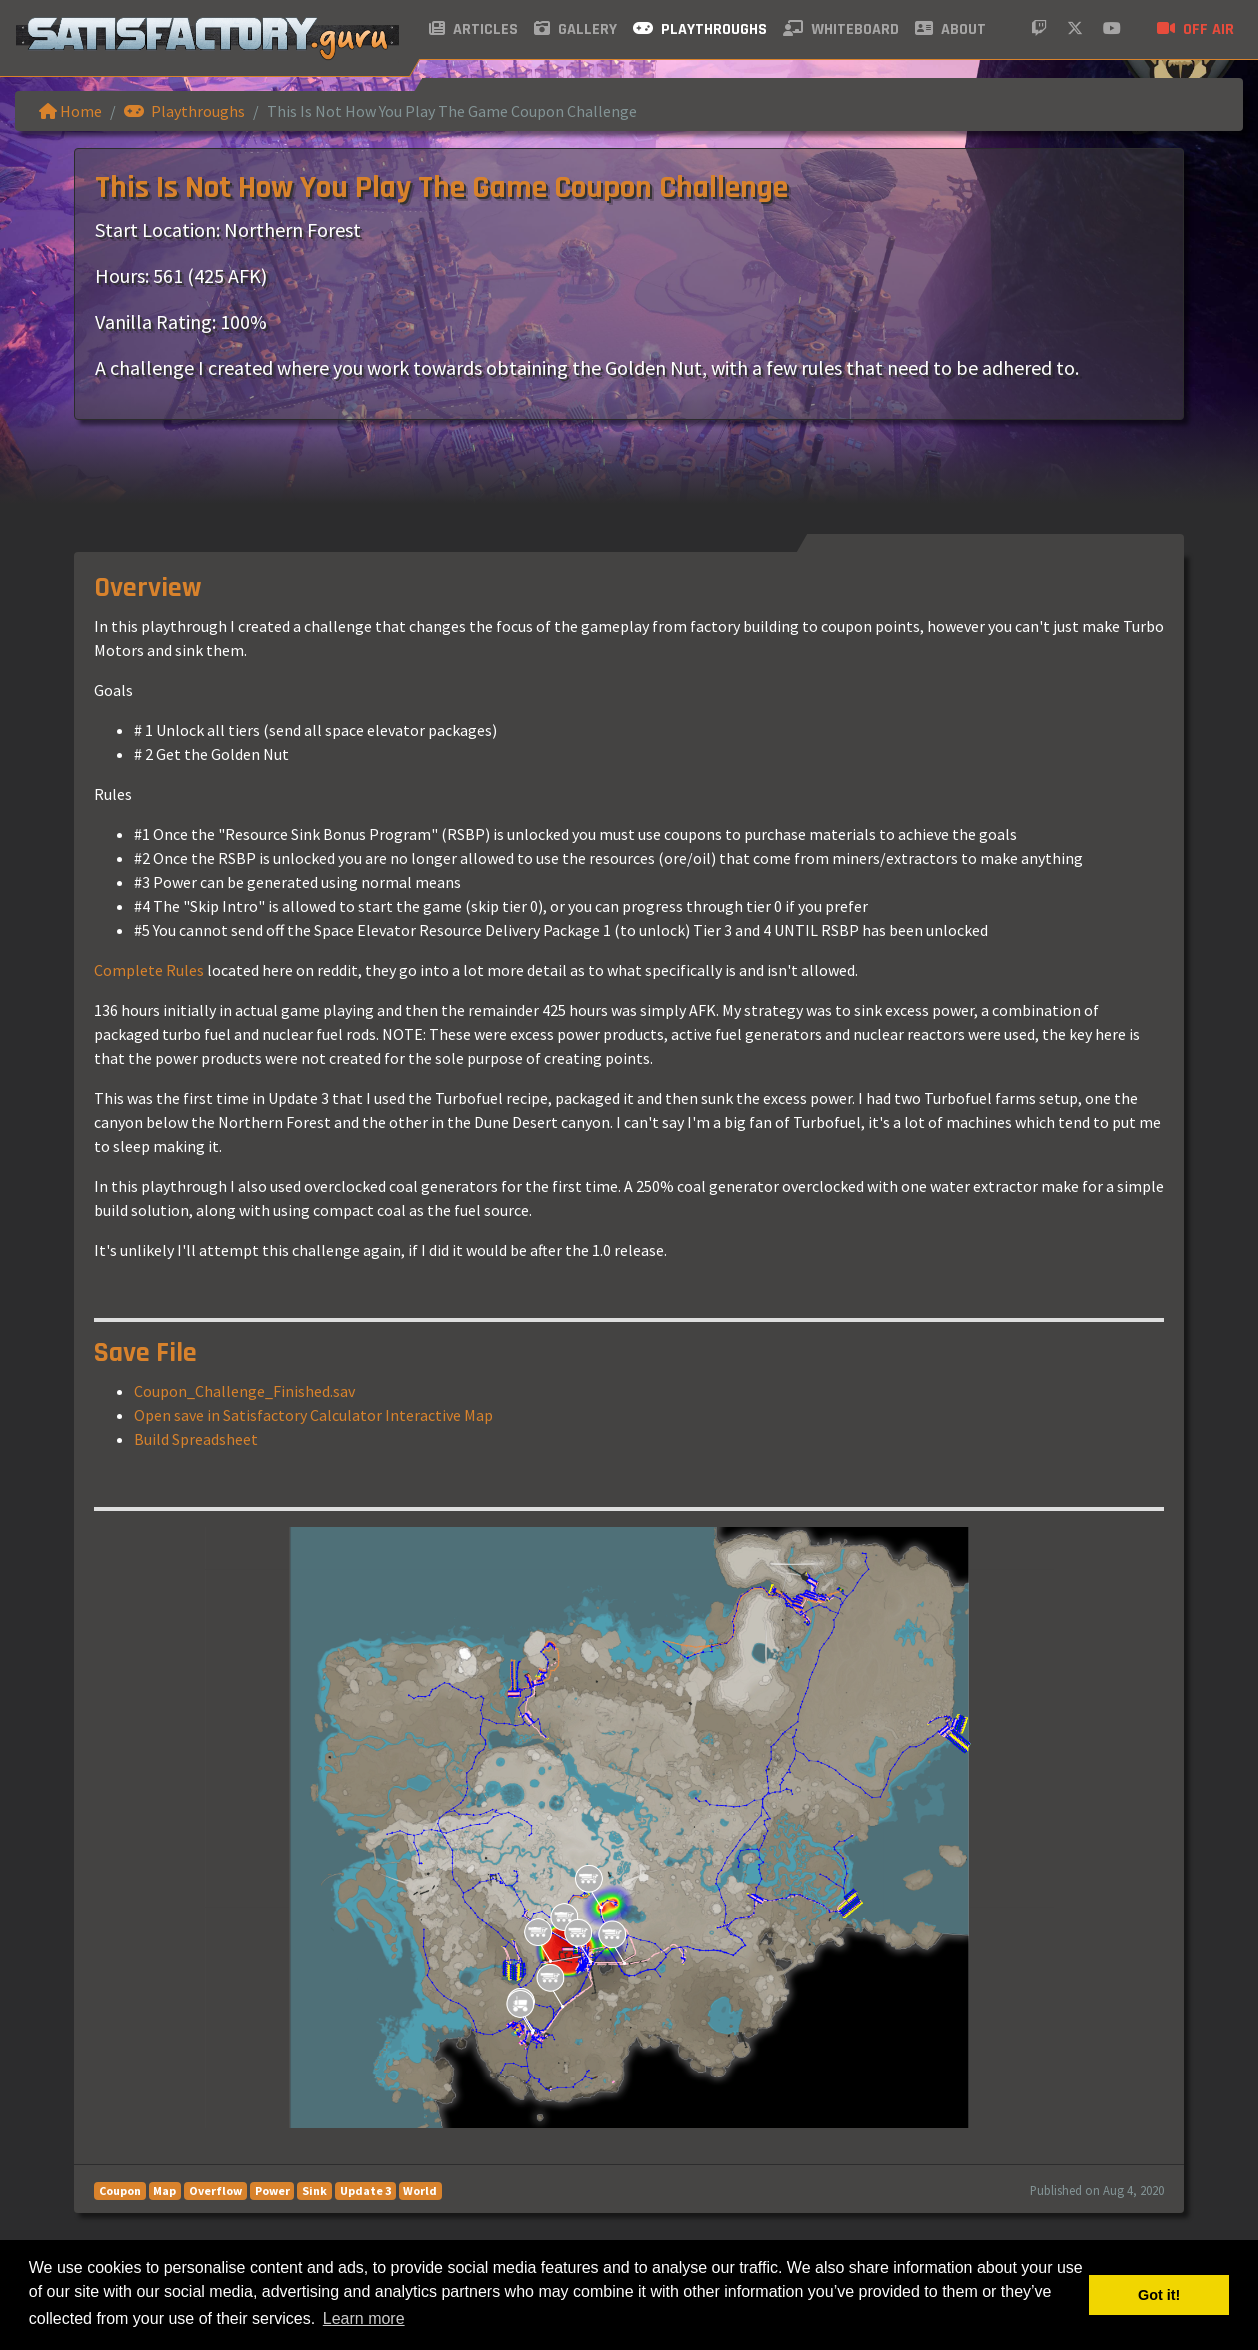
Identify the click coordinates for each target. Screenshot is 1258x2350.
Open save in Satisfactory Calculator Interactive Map (313, 1415)
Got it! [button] (1159, 2295)
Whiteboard (841, 29)
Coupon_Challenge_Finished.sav (244, 1391)
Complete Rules (149, 970)
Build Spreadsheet (196, 1439)
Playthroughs (700, 29)
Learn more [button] (364, 2318)
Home (70, 111)
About (950, 29)
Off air (1195, 29)
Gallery (575, 29)
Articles (473, 29)
